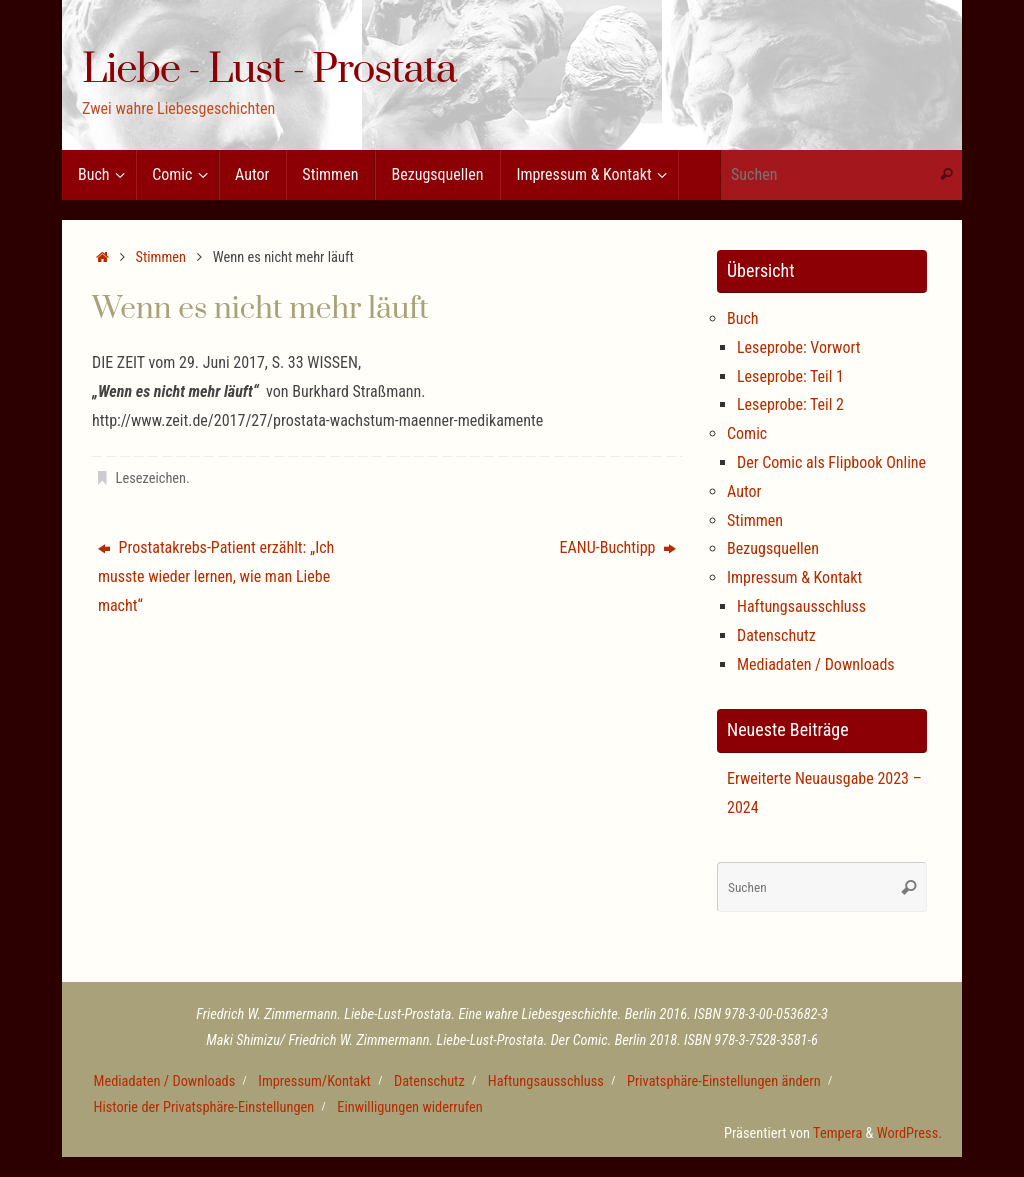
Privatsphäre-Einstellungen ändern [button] (724, 1081)
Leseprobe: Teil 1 (790, 376)
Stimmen (161, 257)
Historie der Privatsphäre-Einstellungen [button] (204, 1107)
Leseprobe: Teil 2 (790, 404)
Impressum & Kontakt (794, 577)
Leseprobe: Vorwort (798, 347)
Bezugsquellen (773, 548)
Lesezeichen (151, 478)
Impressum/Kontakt (314, 1081)
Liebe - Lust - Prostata (269, 71)
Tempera (837, 1133)
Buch (743, 318)
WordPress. (909, 1133)
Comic (747, 433)
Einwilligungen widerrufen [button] (410, 1107)
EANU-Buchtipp (618, 547)
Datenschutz (776, 635)
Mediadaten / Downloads (816, 664)
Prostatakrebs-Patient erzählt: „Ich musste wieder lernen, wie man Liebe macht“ (216, 576)
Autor (744, 491)
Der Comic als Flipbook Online (831, 462)
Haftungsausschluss (801, 606)
